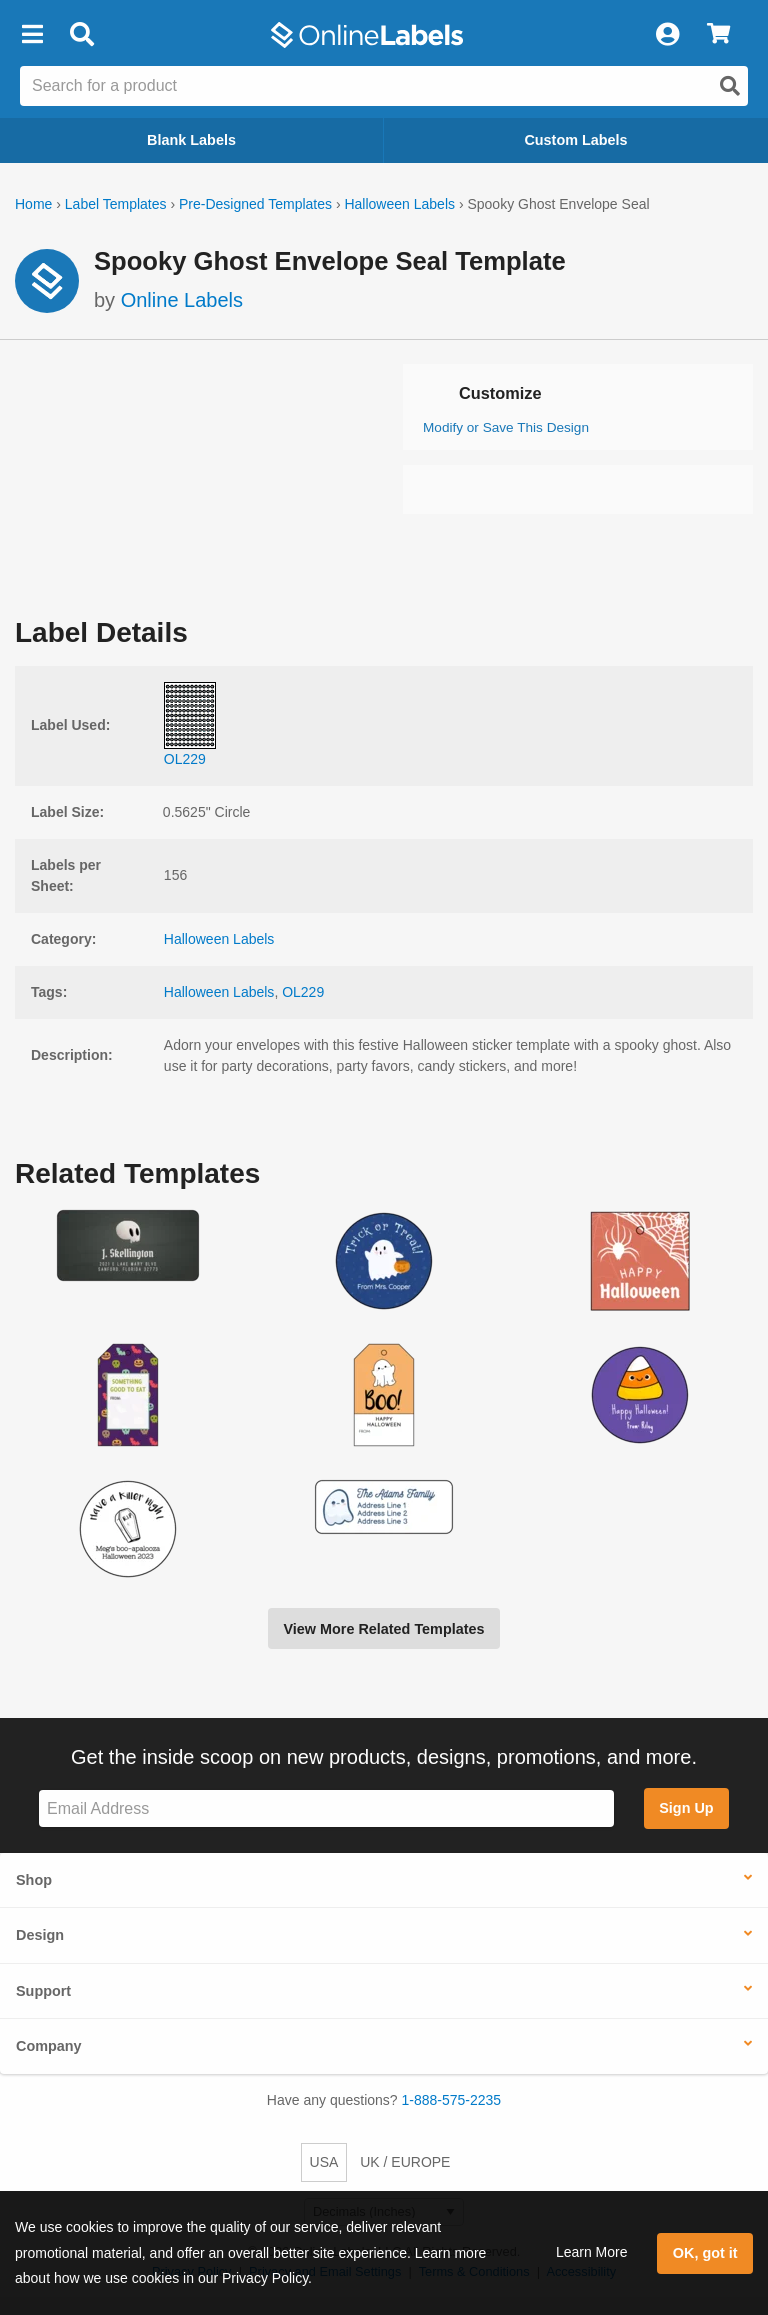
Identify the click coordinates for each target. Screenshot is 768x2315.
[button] (32, 35)
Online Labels (182, 300)
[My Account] (667, 35)
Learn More (592, 2252)
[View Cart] (718, 35)
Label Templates (116, 204)
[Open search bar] (81, 35)
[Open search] (730, 86)
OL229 (303, 992)
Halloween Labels (399, 204)
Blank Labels (191, 140)
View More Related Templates (383, 1629)
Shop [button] (34, 1880)
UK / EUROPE (405, 2162)
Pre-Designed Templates (255, 204)
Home (33, 204)
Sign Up (686, 1808)
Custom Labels (575, 140)
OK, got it (705, 2253)
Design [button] (40, 1935)
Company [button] (49, 2046)
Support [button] (43, 1991)
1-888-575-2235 (452, 2100)
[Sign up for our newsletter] (326, 1808)
